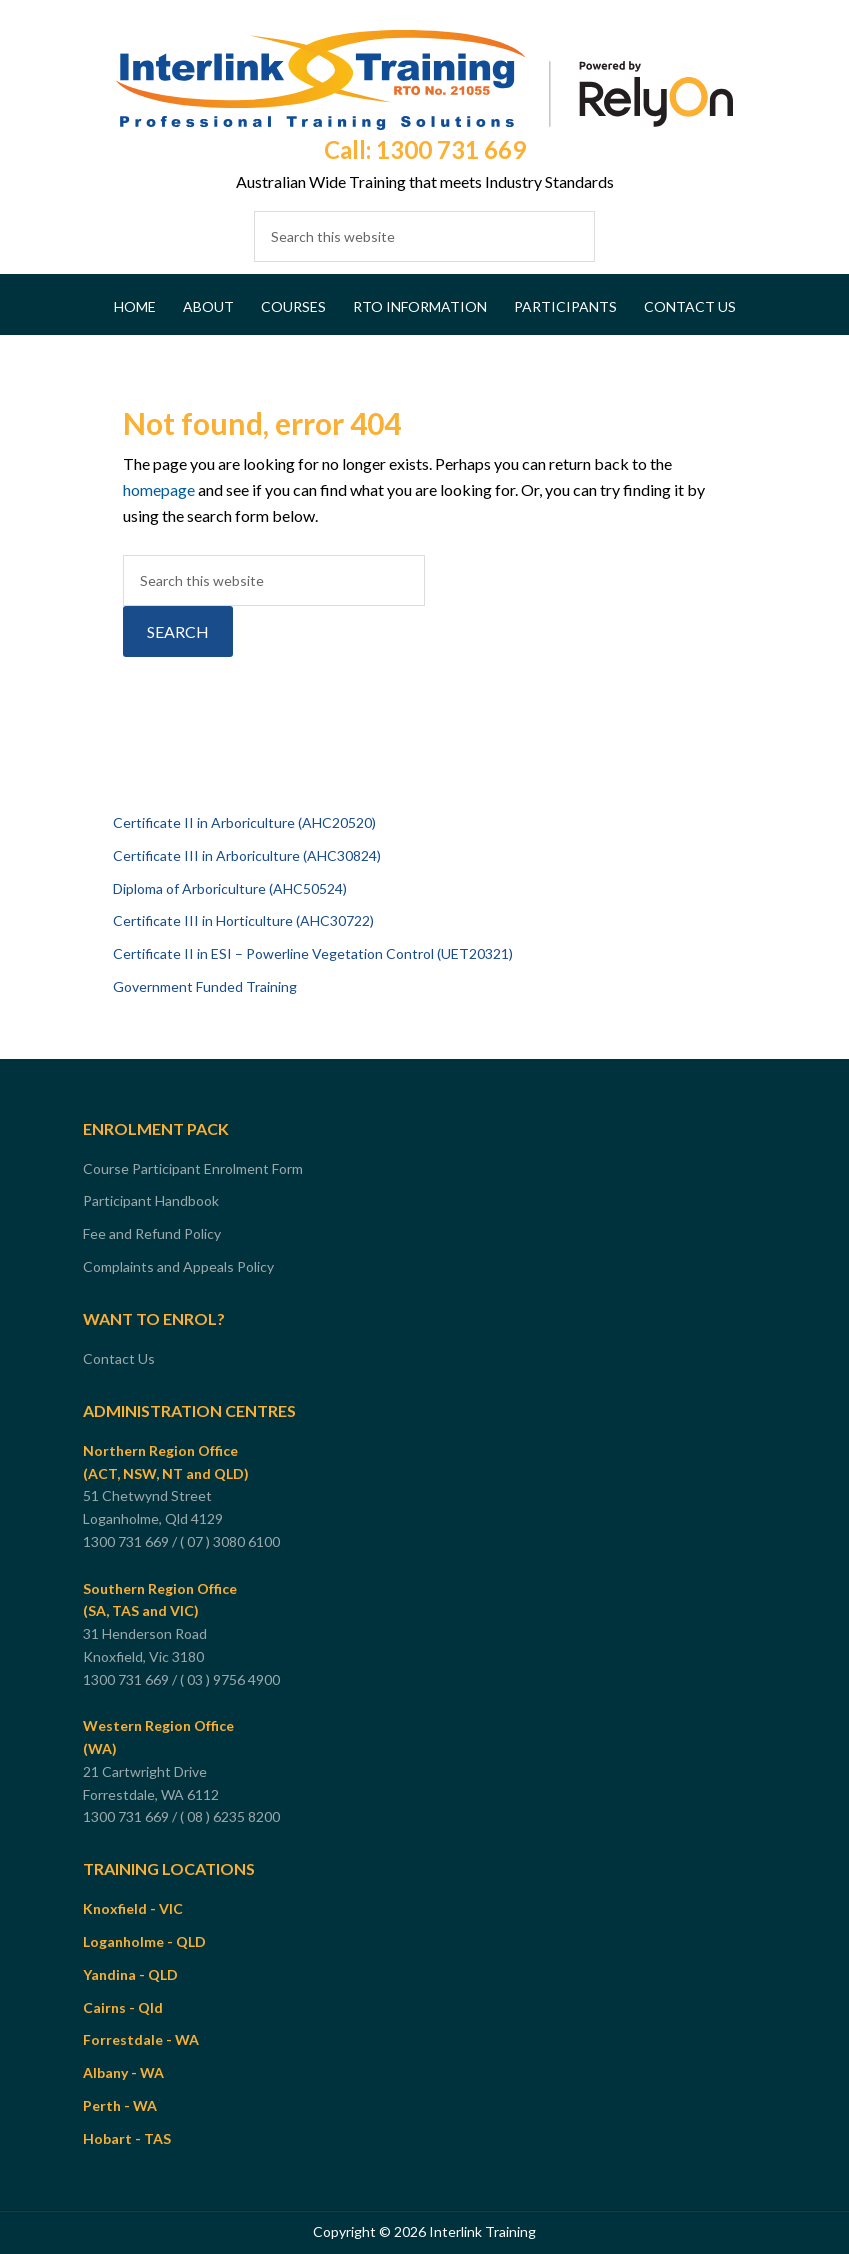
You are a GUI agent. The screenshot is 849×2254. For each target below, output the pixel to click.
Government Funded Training (205, 986)
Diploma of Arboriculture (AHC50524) (230, 888)
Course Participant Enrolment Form (193, 1168)
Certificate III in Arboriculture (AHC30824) (247, 855)
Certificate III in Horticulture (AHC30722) (243, 920)
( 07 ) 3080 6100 (231, 1541)
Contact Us (119, 1358)
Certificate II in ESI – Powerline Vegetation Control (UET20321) (313, 953)
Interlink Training (424, 80)
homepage (159, 489)
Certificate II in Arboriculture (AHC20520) (244, 822)
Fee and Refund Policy (152, 1233)
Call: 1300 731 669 (425, 149)
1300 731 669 (126, 1541)
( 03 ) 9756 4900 (231, 1679)
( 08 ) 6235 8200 (231, 1816)
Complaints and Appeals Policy (178, 1266)
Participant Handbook (151, 1200)
